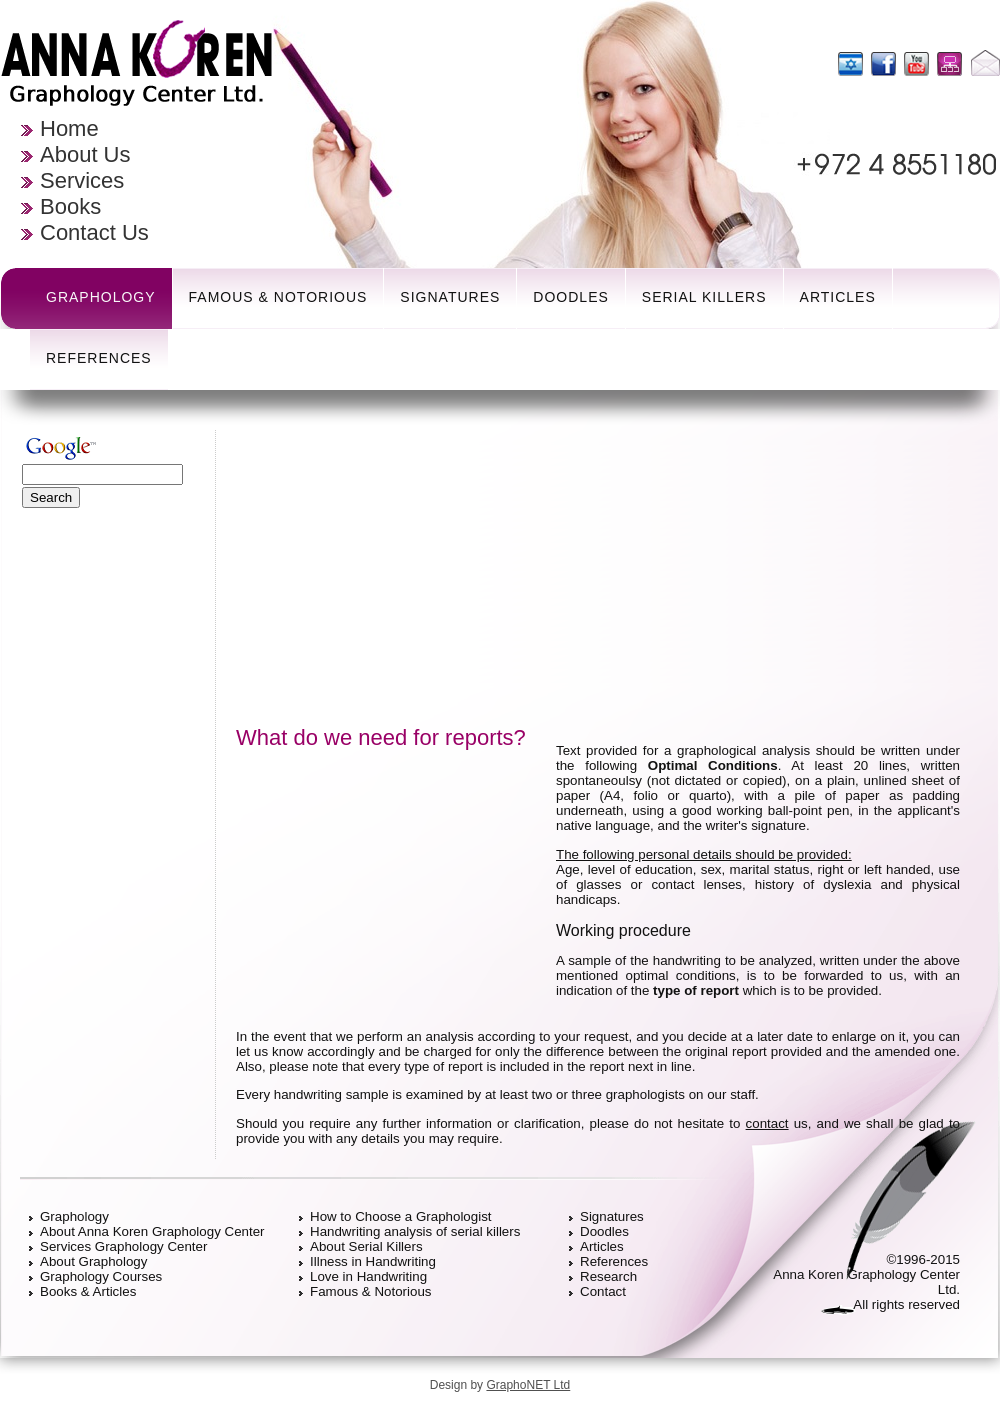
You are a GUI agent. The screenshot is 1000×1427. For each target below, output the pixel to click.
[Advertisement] (115, 820)
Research (608, 1276)
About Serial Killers (366, 1246)
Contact (603, 1291)
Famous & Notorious (278, 297)
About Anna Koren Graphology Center (152, 1231)
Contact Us (94, 232)
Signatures (450, 297)
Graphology (101, 297)
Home (69, 128)
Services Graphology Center (123, 1246)
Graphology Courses (101, 1276)
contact (767, 1123)
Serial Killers (704, 297)
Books (70, 206)
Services (82, 180)
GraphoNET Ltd (528, 1385)
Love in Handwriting (368, 1276)
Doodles (570, 297)
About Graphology (93, 1261)
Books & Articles (88, 1291)
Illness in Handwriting (373, 1261)
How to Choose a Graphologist (401, 1216)
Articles (838, 297)
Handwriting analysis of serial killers (415, 1231)
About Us (85, 154)
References (99, 358)
